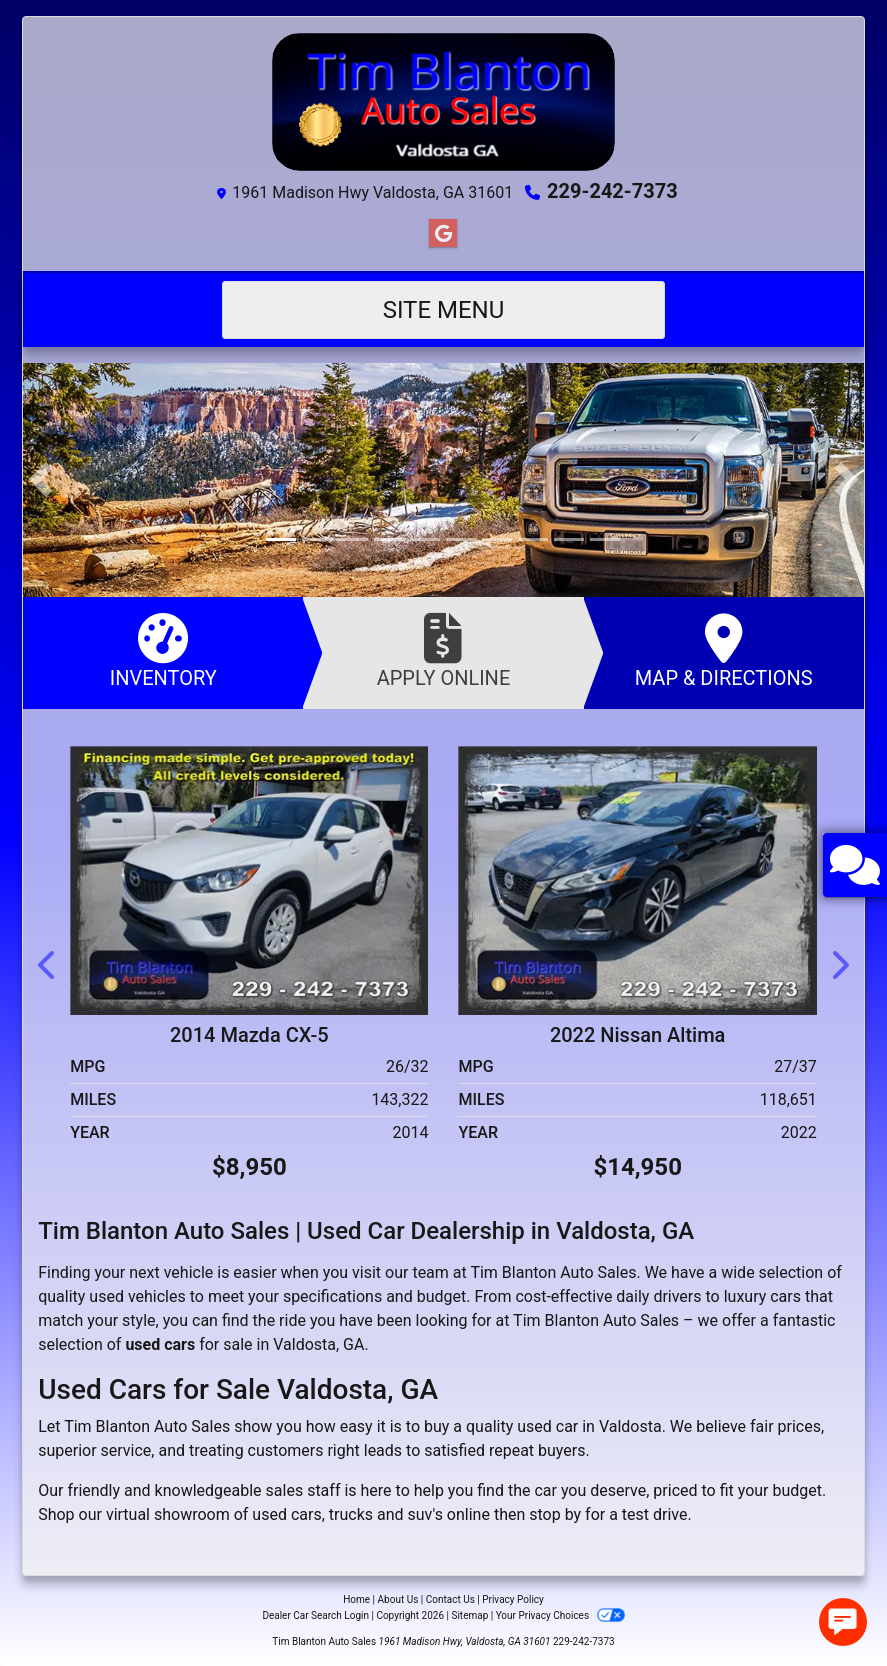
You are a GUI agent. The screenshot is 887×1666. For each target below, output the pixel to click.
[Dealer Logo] (443, 102)
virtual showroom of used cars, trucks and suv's (274, 1514)
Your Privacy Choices (560, 1615)
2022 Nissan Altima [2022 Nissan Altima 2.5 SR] (638, 1035)
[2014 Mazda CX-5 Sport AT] (249, 878)
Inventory (163, 651)
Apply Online (443, 651)
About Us (398, 1599)
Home (356, 1599)
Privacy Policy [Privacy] (513, 1599)
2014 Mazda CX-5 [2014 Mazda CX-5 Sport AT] (249, 1035)
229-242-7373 (612, 191)
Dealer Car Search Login (315, 1615)
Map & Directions (724, 651)
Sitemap (469, 1615)
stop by (555, 1514)
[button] (40, 480)
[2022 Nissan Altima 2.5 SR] (637, 878)
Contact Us (450, 1599)
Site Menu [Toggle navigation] (444, 310)
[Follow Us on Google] (443, 234)
